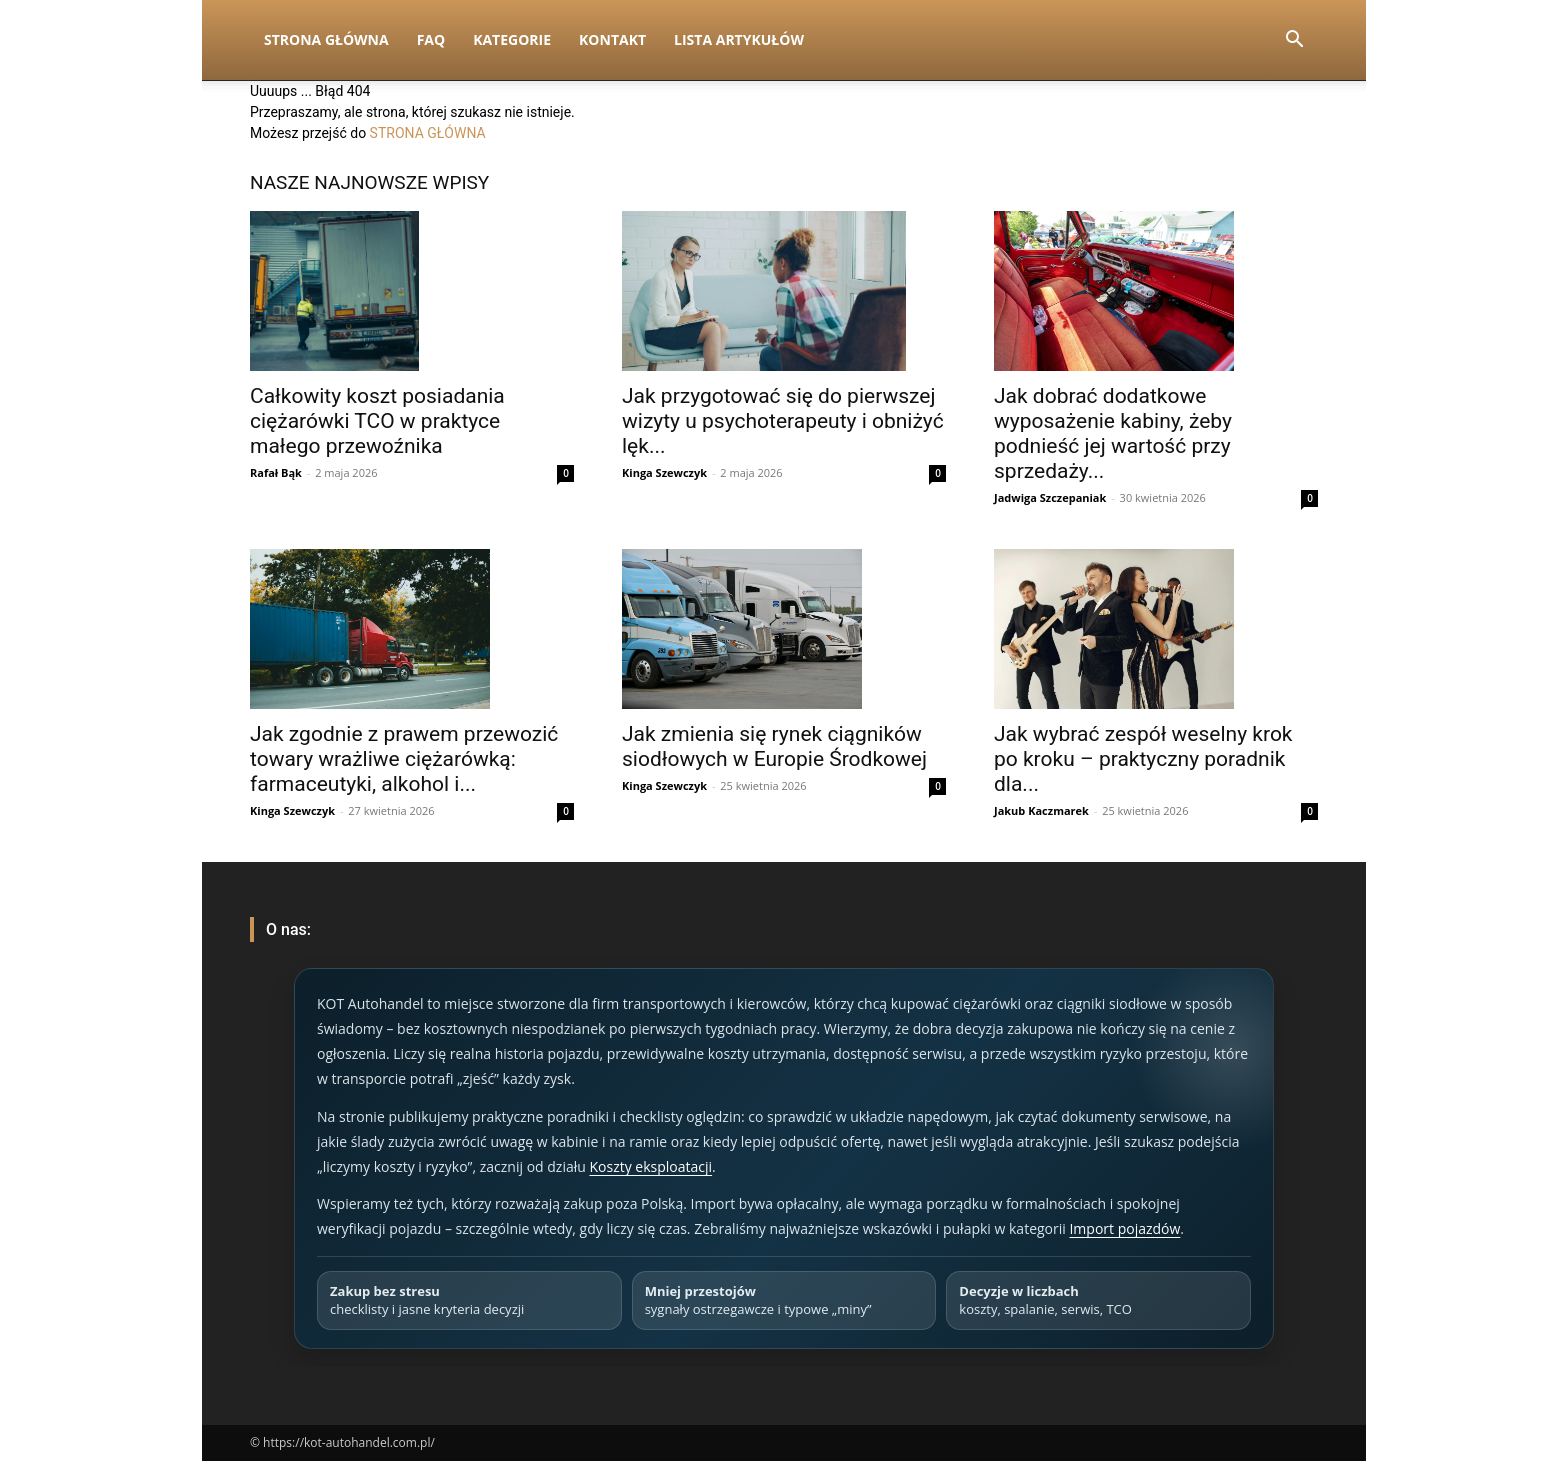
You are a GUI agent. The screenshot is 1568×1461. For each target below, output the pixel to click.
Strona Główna (326, 39)
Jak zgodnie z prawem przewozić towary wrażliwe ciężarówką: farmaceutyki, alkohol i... (404, 759)
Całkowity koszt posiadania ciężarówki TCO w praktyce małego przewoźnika (377, 421)
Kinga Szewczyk (664, 472)
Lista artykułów (739, 39)
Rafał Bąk (276, 472)
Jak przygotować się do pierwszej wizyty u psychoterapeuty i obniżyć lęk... (783, 421)
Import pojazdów (1124, 1228)
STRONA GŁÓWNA (428, 133)
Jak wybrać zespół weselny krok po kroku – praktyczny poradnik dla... (1143, 759)
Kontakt (612, 39)
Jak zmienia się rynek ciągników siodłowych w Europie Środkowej (774, 746)
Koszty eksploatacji (650, 1166)
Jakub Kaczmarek (1041, 810)
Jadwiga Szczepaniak (1050, 497)
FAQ (431, 39)
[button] (1294, 41)
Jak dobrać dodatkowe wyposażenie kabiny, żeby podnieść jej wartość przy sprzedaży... (1113, 433)
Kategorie (512, 39)
